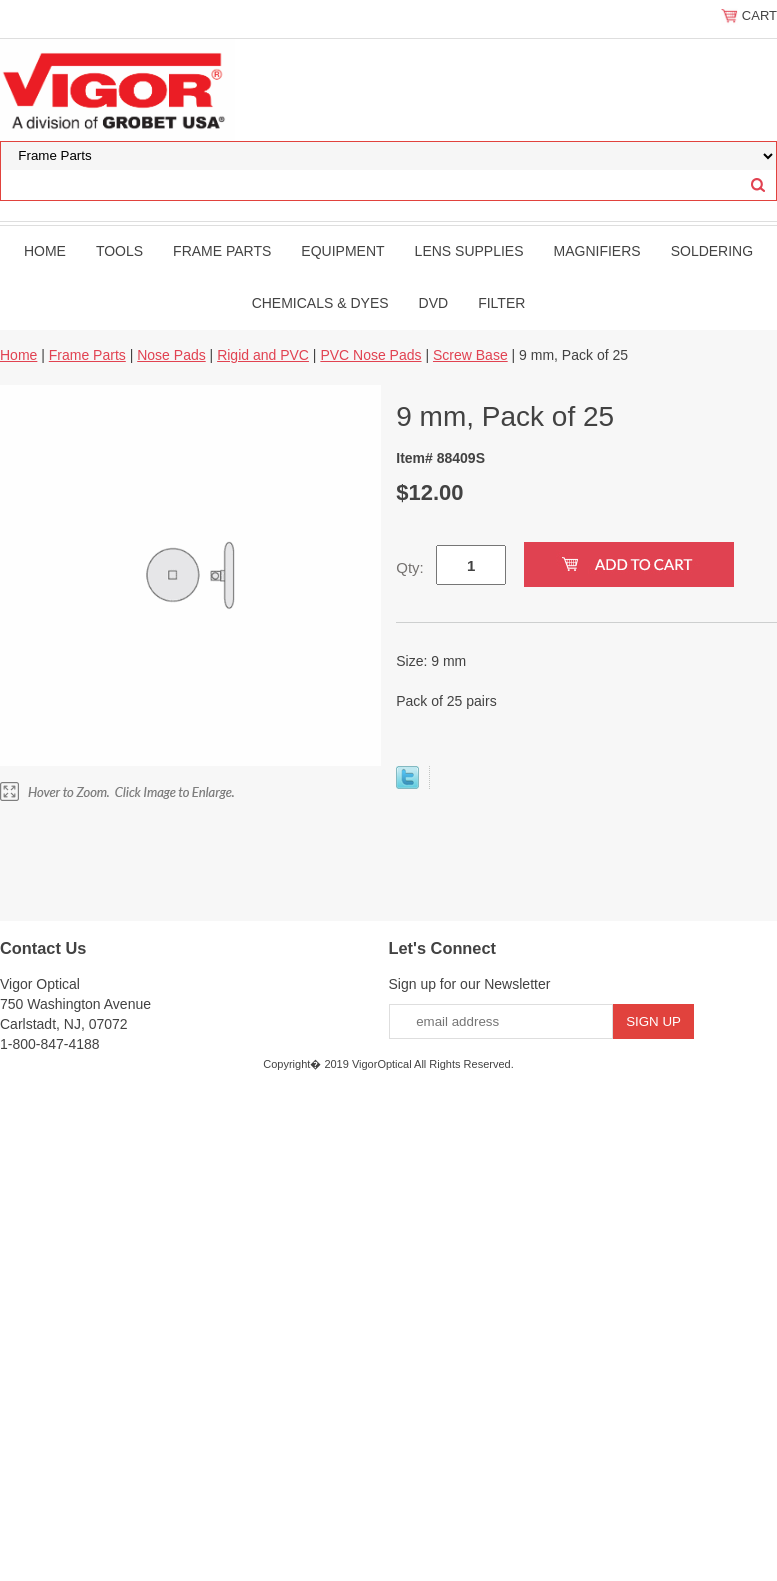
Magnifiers (597, 251)
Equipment (342, 251)
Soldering (712, 251)
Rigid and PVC (263, 355)
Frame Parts (222, 251)
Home (45, 251)
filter (501, 303)
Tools (119, 251)
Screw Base (470, 355)
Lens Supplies (469, 251)
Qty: (410, 567)
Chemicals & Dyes (320, 303)
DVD (434, 303)
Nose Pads (171, 355)
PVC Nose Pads (370, 355)
